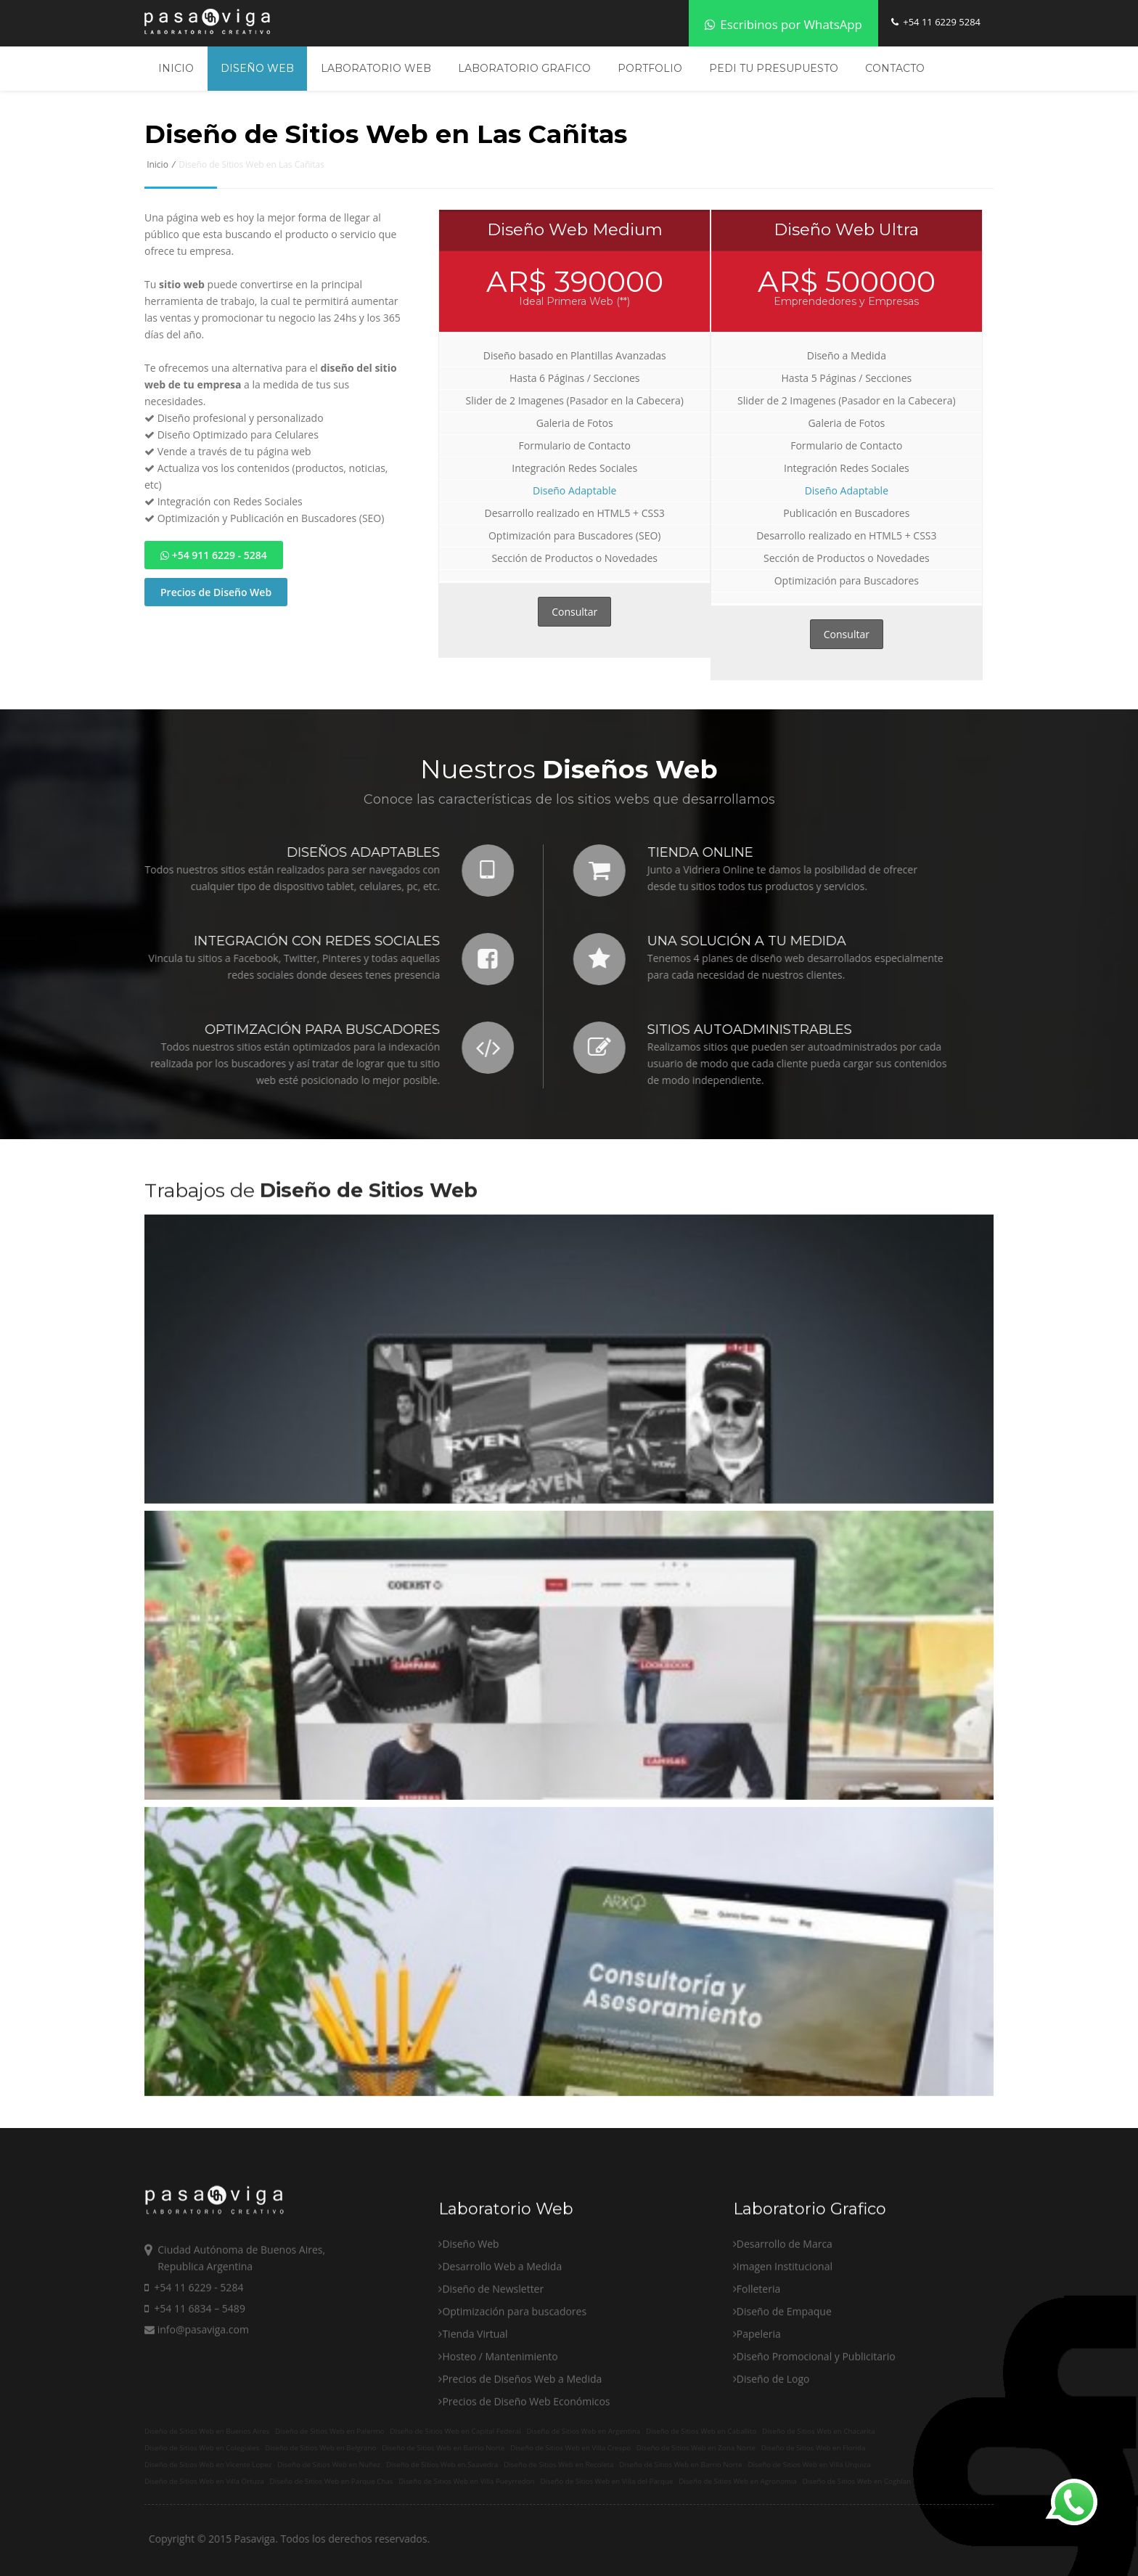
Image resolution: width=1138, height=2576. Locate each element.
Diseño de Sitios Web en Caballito (701, 2431)
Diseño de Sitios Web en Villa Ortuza (204, 2481)
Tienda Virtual (474, 2438)
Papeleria (759, 2438)
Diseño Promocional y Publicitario (816, 2460)
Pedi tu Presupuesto (773, 68)
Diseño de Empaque (784, 2415)
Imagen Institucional (784, 2370)
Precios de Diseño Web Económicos (526, 2505)
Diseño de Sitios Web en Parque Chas (331, 2481)
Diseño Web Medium (575, 229)
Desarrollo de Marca (784, 2348)
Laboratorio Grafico (524, 68)
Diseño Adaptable (574, 490)
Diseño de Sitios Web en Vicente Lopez (207, 2464)
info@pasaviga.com (196, 2433)
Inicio (176, 68)
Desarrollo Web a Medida (502, 2370)
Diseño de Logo (773, 2483)
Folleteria (758, 2393)
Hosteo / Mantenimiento (499, 2460)
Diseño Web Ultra (846, 229)
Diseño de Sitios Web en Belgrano (320, 2448)
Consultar (574, 612)
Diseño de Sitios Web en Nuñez (328, 2464)
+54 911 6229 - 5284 (213, 555)
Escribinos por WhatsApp (783, 24)
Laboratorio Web (376, 68)
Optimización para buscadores (514, 2415)
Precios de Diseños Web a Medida (522, 2483)
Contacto (895, 68)
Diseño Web (257, 68)
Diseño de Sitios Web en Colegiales (201, 2448)
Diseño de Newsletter (493, 2393)
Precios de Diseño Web (215, 592)
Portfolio (650, 68)
